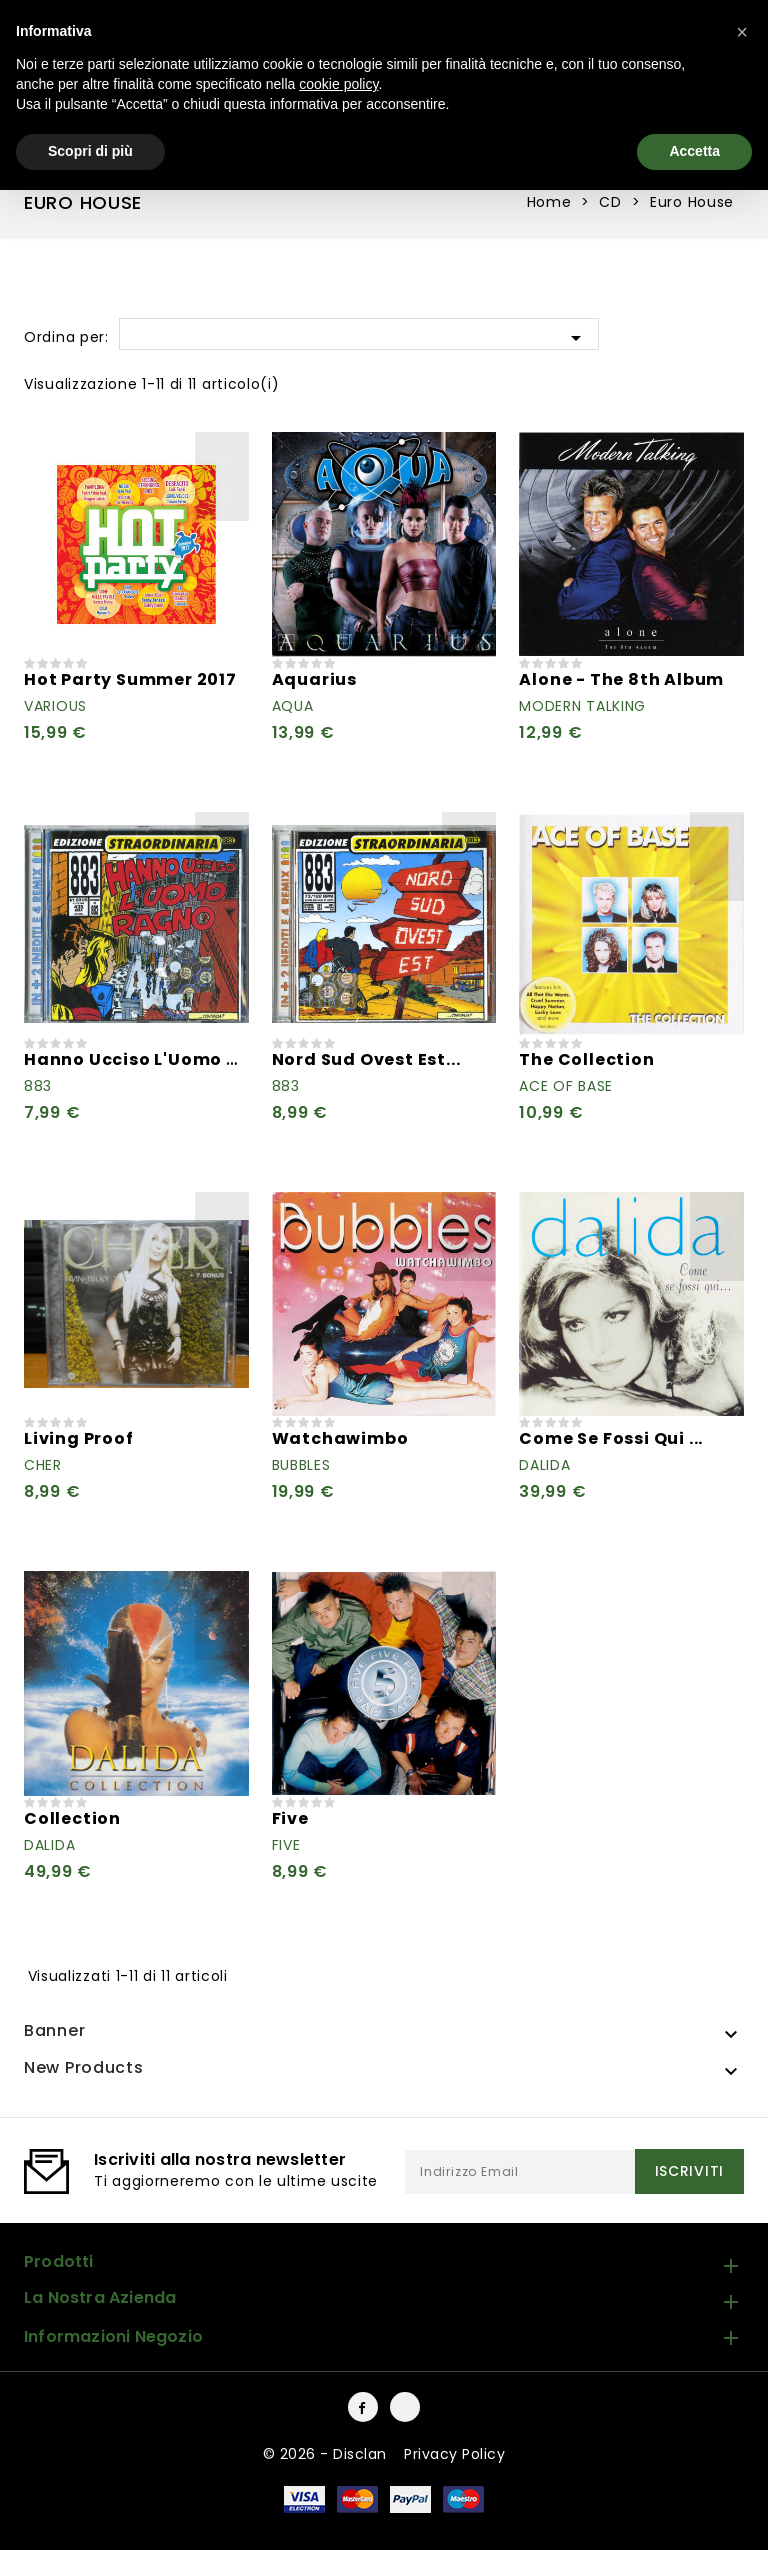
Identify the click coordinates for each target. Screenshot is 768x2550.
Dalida (544, 1465)
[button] (742, 32)
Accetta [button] (694, 151)
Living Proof (79, 1438)
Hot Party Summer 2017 (130, 679)
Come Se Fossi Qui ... (611, 1438)
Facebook (363, 2407)
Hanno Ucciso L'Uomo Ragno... (162, 1059)
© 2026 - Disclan (327, 2454)
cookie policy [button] (338, 84)
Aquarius (314, 679)
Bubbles (301, 1465)
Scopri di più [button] (90, 151)
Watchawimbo (340, 1438)
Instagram (405, 2407)
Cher (43, 1465)
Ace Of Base (566, 1086)
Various (55, 706)
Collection (72, 1818)
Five (290, 1818)
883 (38, 1086)
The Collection (586, 1059)
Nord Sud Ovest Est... (366, 1059)
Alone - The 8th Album (621, 679)
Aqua (293, 706)
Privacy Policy (454, 2454)
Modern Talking (582, 706)
